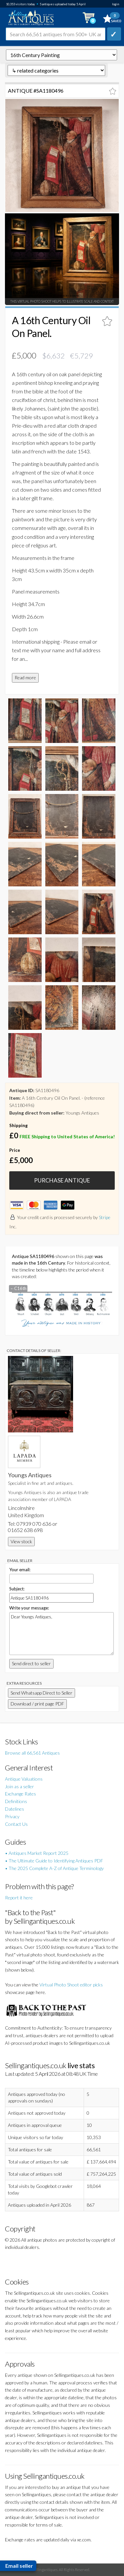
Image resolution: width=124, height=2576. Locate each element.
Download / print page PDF (37, 1703)
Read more (25, 677)
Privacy (12, 1816)
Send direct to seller (31, 1663)
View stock (21, 1541)
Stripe (104, 1217)
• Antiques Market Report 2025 (36, 1853)
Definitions (16, 1801)
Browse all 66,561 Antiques (32, 1753)
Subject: (16, 1588)
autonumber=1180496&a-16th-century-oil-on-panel (61, 54)
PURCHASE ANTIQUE (62, 1180)
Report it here (19, 1897)
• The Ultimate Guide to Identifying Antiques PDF (54, 1860)
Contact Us (16, 1824)
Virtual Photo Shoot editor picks (71, 1984)
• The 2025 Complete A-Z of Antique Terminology (54, 1868)
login (115, 4)
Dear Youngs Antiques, (61, 1633)
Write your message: (29, 1607)
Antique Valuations (24, 1779)
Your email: (19, 1569)
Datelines (14, 1809)
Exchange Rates (20, 1793)
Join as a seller (19, 1786)
